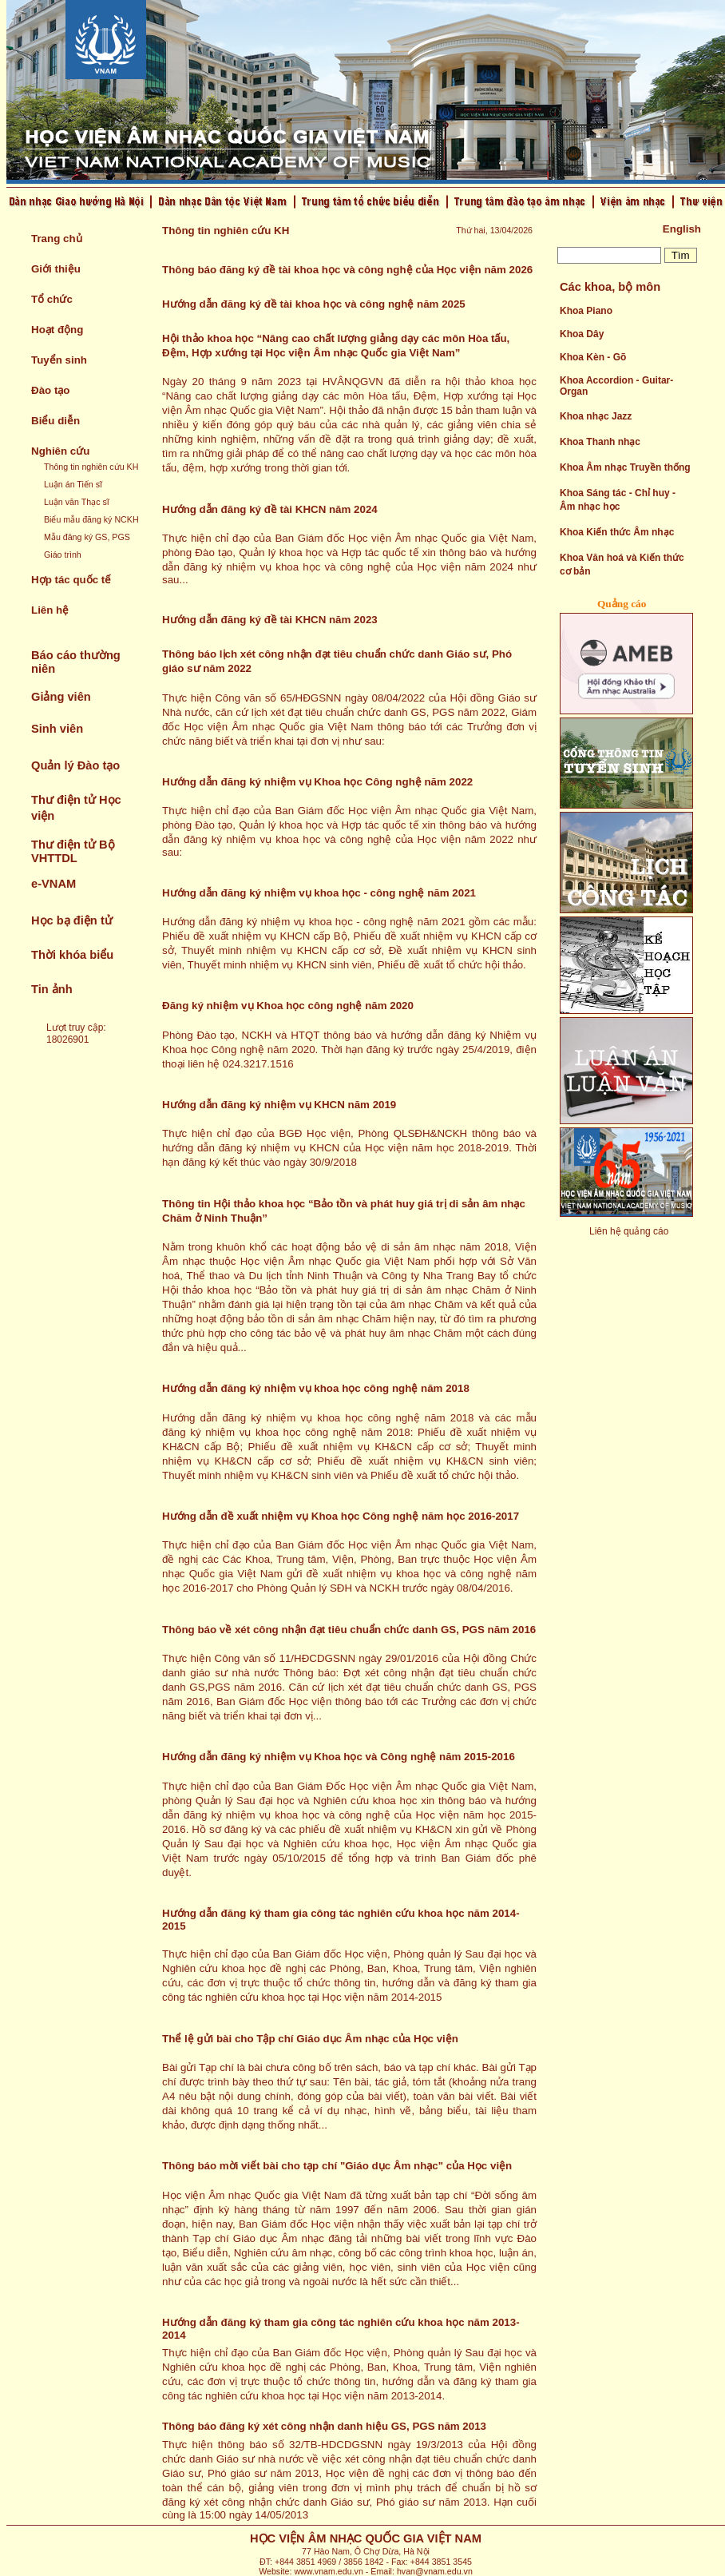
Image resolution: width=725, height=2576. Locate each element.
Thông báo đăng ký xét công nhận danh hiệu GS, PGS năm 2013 (324, 2426)
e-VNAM (53, 883)
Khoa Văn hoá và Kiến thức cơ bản (622, 564)
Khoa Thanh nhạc (600, 441)
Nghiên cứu (60, 451)
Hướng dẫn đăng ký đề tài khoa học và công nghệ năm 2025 (314, 304)
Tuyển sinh (59, 360)
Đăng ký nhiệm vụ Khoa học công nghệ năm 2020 (288, 1006)
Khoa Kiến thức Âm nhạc (617, 532)
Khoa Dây (582, 334)
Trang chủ (56, 238)
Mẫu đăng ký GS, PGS (87, 537)
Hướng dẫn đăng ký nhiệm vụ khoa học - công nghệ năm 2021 (319, 893)
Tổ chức (52, 299)
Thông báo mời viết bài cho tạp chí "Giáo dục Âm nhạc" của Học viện (337, 2166)
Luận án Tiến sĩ (73, 484)
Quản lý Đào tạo (75, 765)
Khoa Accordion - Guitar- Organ (616, 386)
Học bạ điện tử (72, 920)
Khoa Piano (586, 310)
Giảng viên (61, 696)
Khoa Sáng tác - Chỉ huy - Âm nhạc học (617, 499)
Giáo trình (62, 554)
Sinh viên (57, 728)
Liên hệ (50, 610)
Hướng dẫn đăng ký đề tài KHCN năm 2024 (270, 509)
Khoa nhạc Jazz (596, 416)
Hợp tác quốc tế (71, 580)
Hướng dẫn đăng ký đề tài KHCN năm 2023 (270, 620)
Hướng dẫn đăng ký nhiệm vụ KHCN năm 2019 (279, 1105)
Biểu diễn (55, 421)
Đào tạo (50, 390)
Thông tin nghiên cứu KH (91, 466)
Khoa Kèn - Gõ (593, 357)
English (682, 229)
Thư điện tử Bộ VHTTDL (73, 851)
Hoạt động (57, 330)
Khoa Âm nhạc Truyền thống (625, 467)
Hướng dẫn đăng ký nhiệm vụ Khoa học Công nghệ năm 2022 (317, 782)
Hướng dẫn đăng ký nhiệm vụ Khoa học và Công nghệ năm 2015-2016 (338, 1757)
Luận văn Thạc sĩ (76, 502)
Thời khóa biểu (72, 954)
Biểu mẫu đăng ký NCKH (91, 519)
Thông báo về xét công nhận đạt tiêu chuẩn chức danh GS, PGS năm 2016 (349, 1630)
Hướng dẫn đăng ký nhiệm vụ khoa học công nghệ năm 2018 (315, 1388)
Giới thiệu (56, 269)
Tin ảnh (52, 989)
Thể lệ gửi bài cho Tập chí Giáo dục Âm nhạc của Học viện (310, 2039)
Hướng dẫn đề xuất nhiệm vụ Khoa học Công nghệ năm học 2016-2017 (340, 1516)
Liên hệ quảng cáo (628, 1231)
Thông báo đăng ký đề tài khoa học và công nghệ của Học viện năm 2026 (347, 270)
